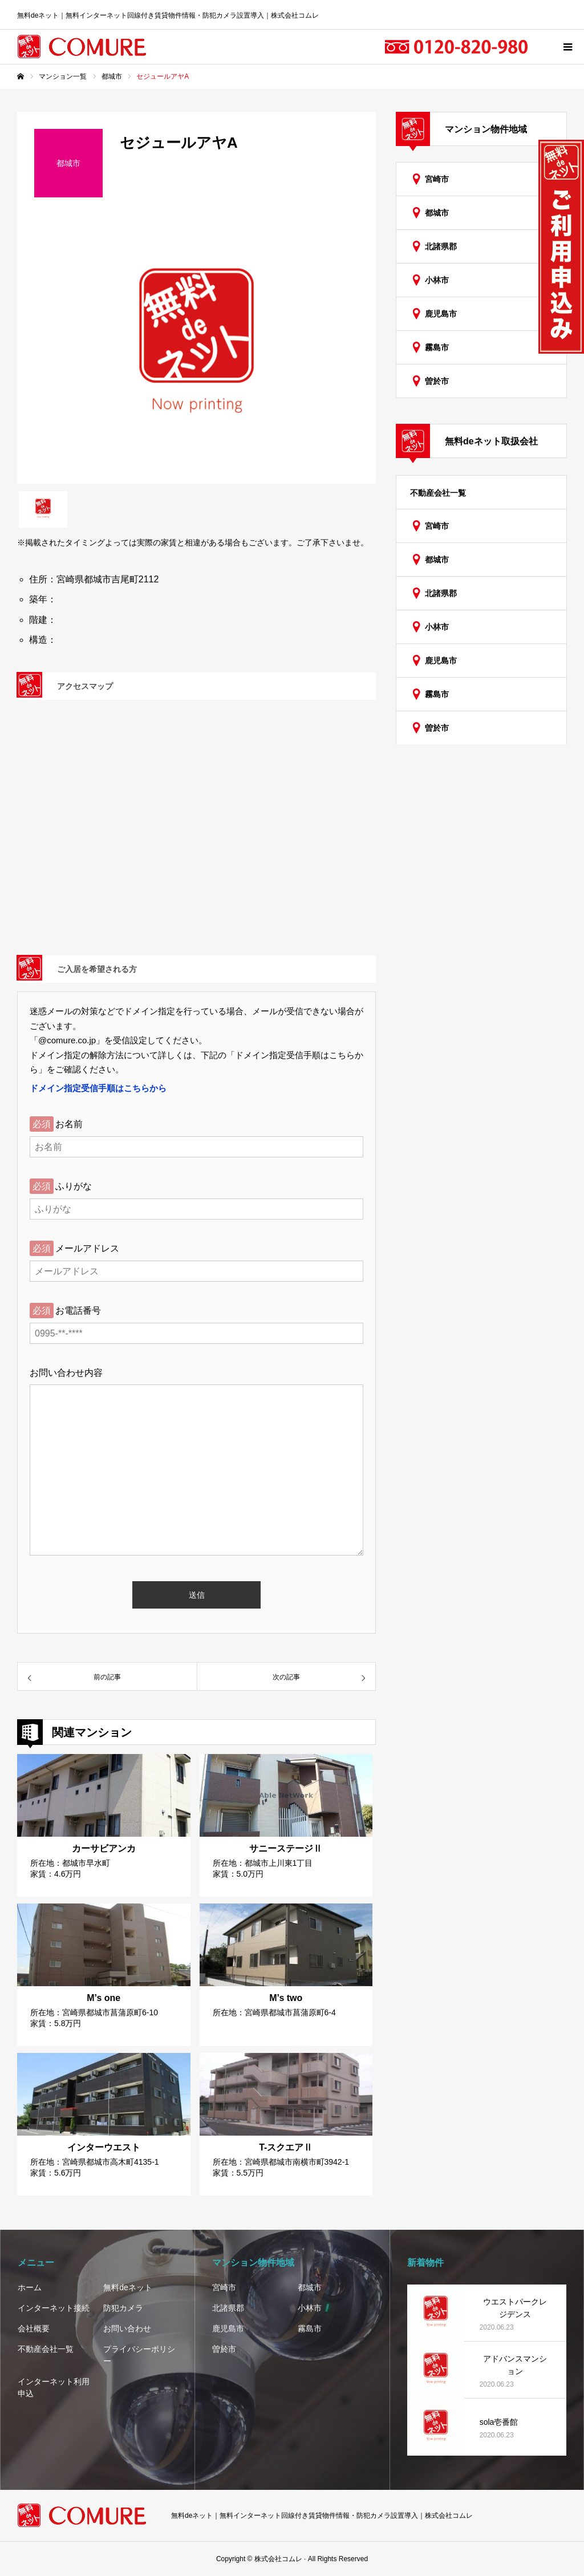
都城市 (437, 212)
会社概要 (34, 2328)
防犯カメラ (123, 2307)
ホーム (30, 2287)
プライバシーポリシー (139, 2355)
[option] (196, 349)
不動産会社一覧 (438, 492)
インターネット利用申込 (54, 2387)
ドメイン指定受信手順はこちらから (98, 1088)
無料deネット (127, 2287)
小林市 (437, 280)
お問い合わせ (127, 2328)
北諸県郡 (441, 246)
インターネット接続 (54, 2307)
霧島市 (437, 347)
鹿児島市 (441, 313)
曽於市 (437, 381)
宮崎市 (437, 179)
